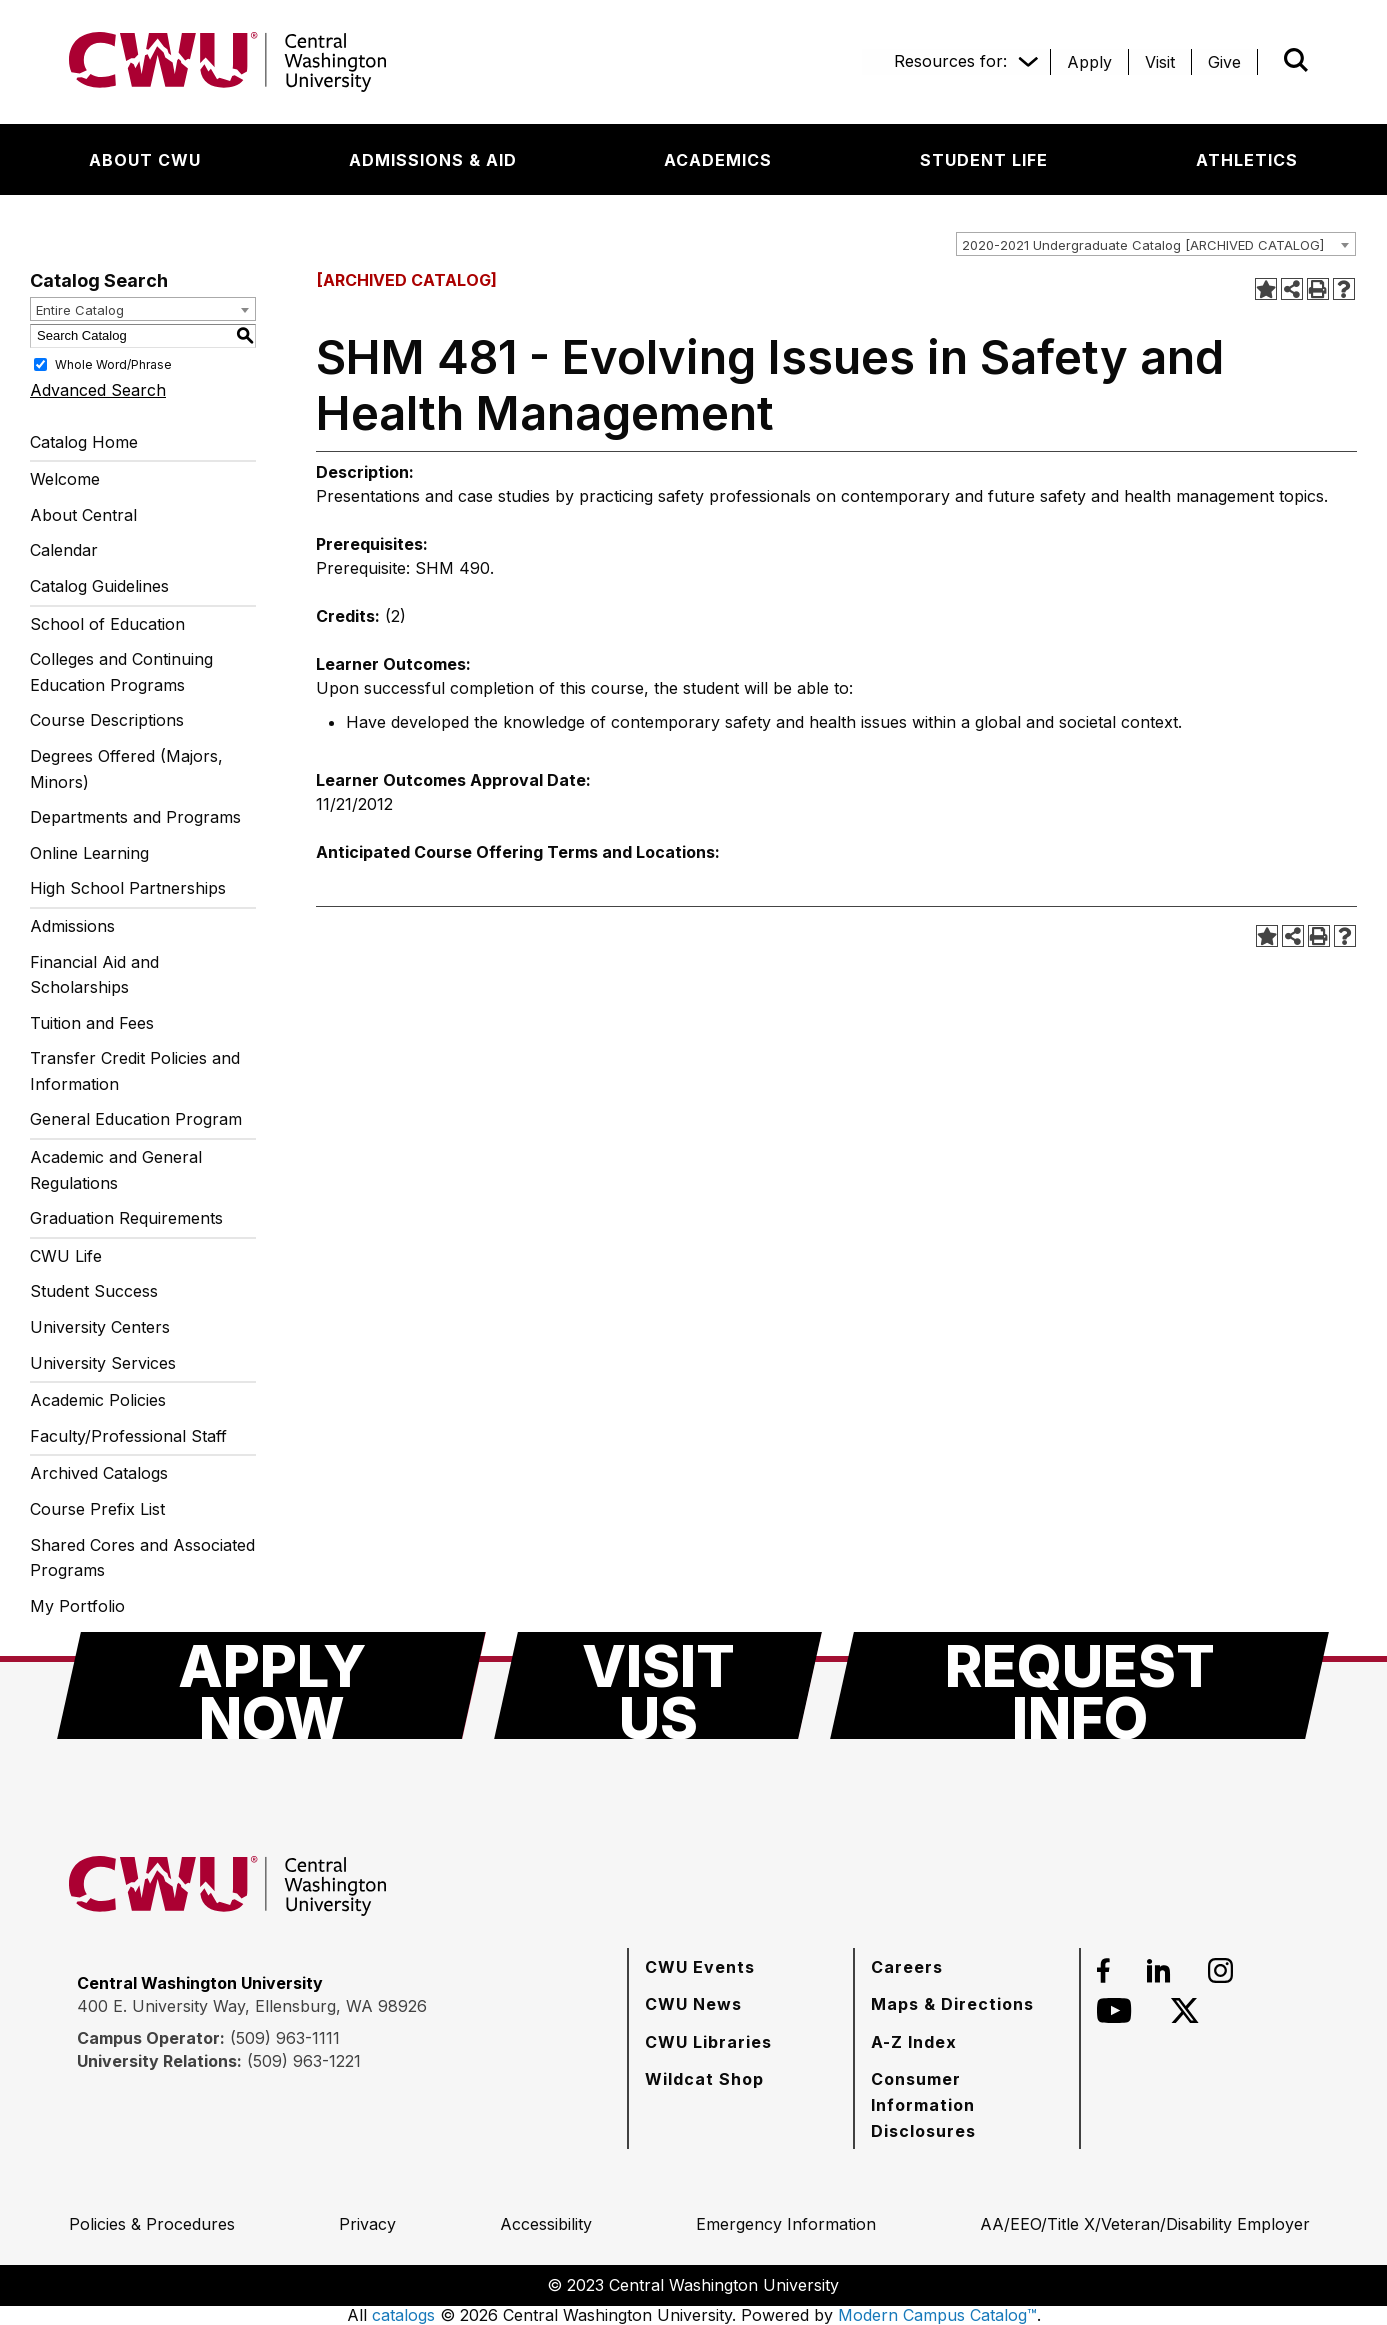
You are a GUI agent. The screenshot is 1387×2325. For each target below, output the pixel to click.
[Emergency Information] (786, 2224)
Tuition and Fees (92, 1023)
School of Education (107, 624)
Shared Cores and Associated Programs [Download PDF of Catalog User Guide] (142, 1558)
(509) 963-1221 (304, 2061)
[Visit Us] (658, 1685)
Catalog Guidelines (99, 586)
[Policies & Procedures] (152, 2224)
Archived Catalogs (99, 1473)
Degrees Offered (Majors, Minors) (126, 769)
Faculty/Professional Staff (128, 1436)
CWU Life (66, 1256)
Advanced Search (98, 390)
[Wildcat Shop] (704, 2079)
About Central (83, 515)
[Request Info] (1079, 1685)
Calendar (64, 550)
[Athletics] (1247, 160)
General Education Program (136, 1119)
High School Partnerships (128, 888)
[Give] (1224, 62)
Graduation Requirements (126, 1218)
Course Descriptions (107, 720)
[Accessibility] (546, 2224)
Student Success (94, 1291)
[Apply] (1089, 62)
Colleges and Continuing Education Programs (121, 672)
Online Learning (89, 853)
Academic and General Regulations (116, 1170)
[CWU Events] (700, 1967)
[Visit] (1160, 62)
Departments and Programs (135, 817)
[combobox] (1156, 244)
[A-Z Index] (914, 2042)
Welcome (65, 479)
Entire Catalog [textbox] (80, 310)
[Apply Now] (271, 1685)
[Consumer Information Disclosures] (967, 2104)
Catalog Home (84, 442)
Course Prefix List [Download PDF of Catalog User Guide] (97, 1509)
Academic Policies (98, 1400)
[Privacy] (367, 2224)
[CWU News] (693, 2004)
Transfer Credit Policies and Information (135, 1071)
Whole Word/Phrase (113, 363)
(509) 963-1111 (285, 2038)
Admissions (72, 926)
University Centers (100, 1327)
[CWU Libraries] (708, 2042)
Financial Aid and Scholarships (94, 975)
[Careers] (907, 1967)
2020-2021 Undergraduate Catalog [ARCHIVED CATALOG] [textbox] (1143, 245)
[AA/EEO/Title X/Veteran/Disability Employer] (1145, 2224)
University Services (103, 1363)
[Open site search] (1296, 60)
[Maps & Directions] (952, 2004)
